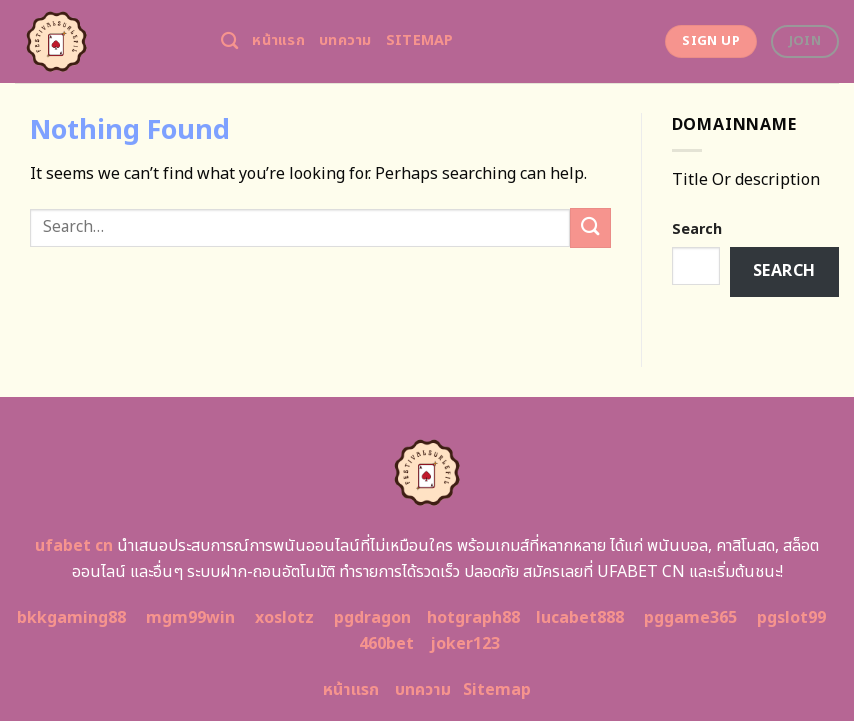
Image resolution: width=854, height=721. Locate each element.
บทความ (345, 40)
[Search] (229, 41)
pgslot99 (791, 618)
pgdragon (372, 618)
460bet (386, 644)
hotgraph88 (473, 618)
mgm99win (190, 618)
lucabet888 (580, 618)
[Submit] (590, 227)
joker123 (465, 644)
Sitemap (420, 40)
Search (697, 229)
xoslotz (284, 618)
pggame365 (690, 618)
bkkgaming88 (71, 618)
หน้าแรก (278, 40)
